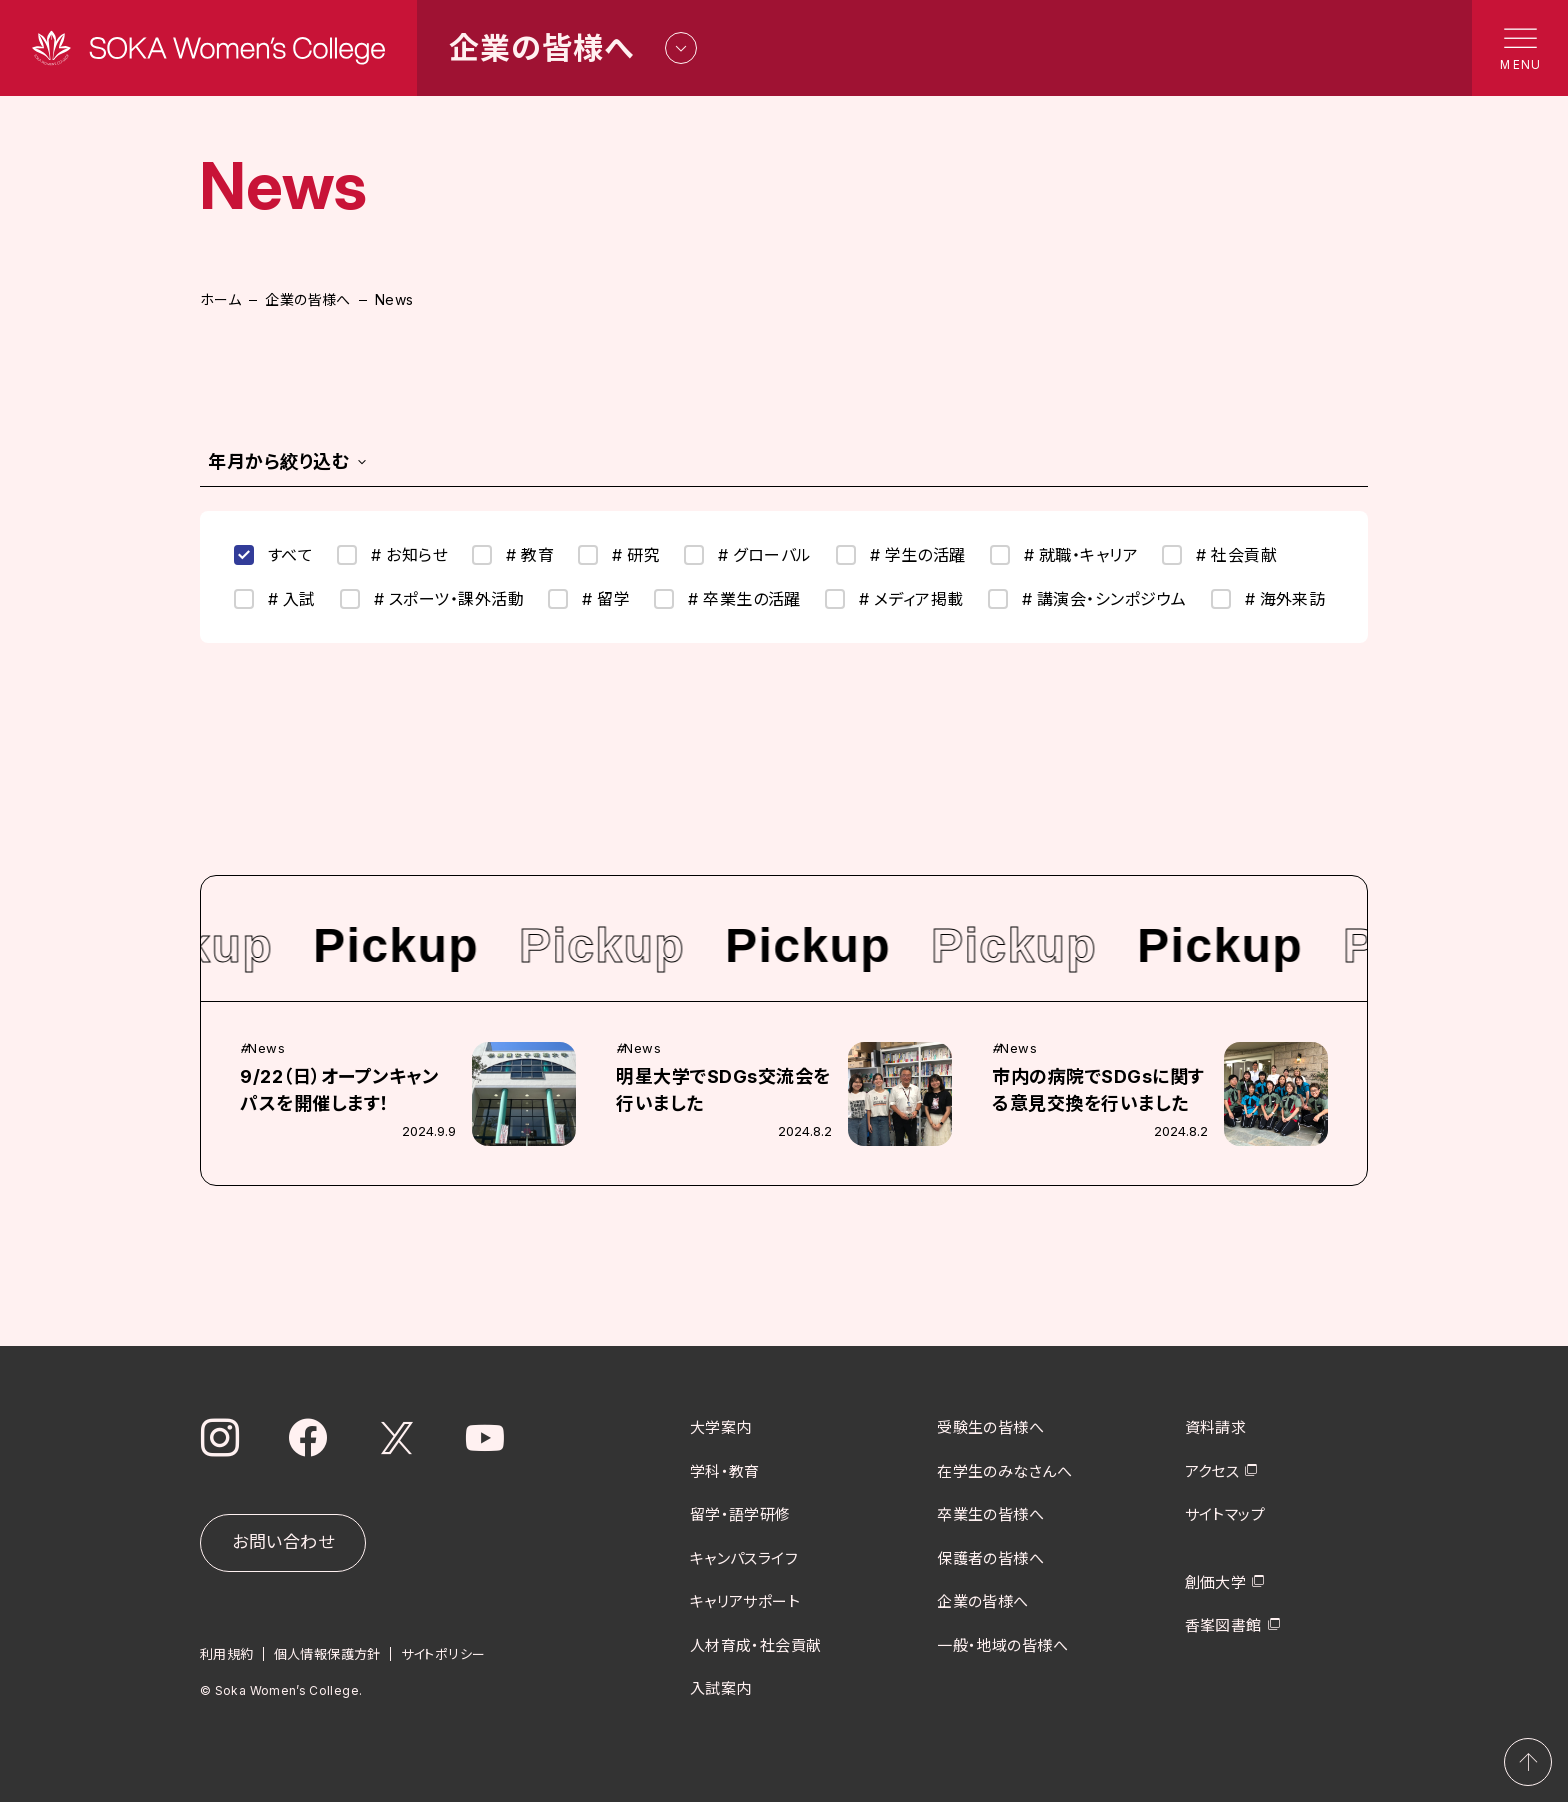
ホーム (220, 299)
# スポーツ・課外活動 (432, 599)
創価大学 (1216, 1581)
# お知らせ (392, 555)
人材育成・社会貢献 (756, 1644)
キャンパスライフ (744, 1557)
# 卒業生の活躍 (727, 599)
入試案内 (721, 1688)
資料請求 (1216, 1427)
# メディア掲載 (894, 599)
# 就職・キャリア (1064, 555)
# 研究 (619, 555)
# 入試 (275, 599)
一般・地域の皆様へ (1002, 1644)
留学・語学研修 (740, 1514)
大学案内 (721, 1427)
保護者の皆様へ (990, 1557)
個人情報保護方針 (327, 1654)
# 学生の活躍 (901, 555)
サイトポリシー (443, 1654)
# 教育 (513, 555)
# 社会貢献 (1219, 555)
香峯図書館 (1223, 1625)
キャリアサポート (745, 1601)
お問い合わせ (283, 1542)
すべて (273, 555)
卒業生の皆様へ (990, 1514)
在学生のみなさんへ (1004, 1470)
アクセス (1212, 1470)
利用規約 (227, 1654)
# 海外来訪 (1268, 599)
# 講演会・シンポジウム (1087, 599)
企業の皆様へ (308, 299)
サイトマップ (1225, 1514)
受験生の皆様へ (990, 1427)
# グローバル (747, 555)
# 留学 (589, 599)
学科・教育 (725, 1470)
